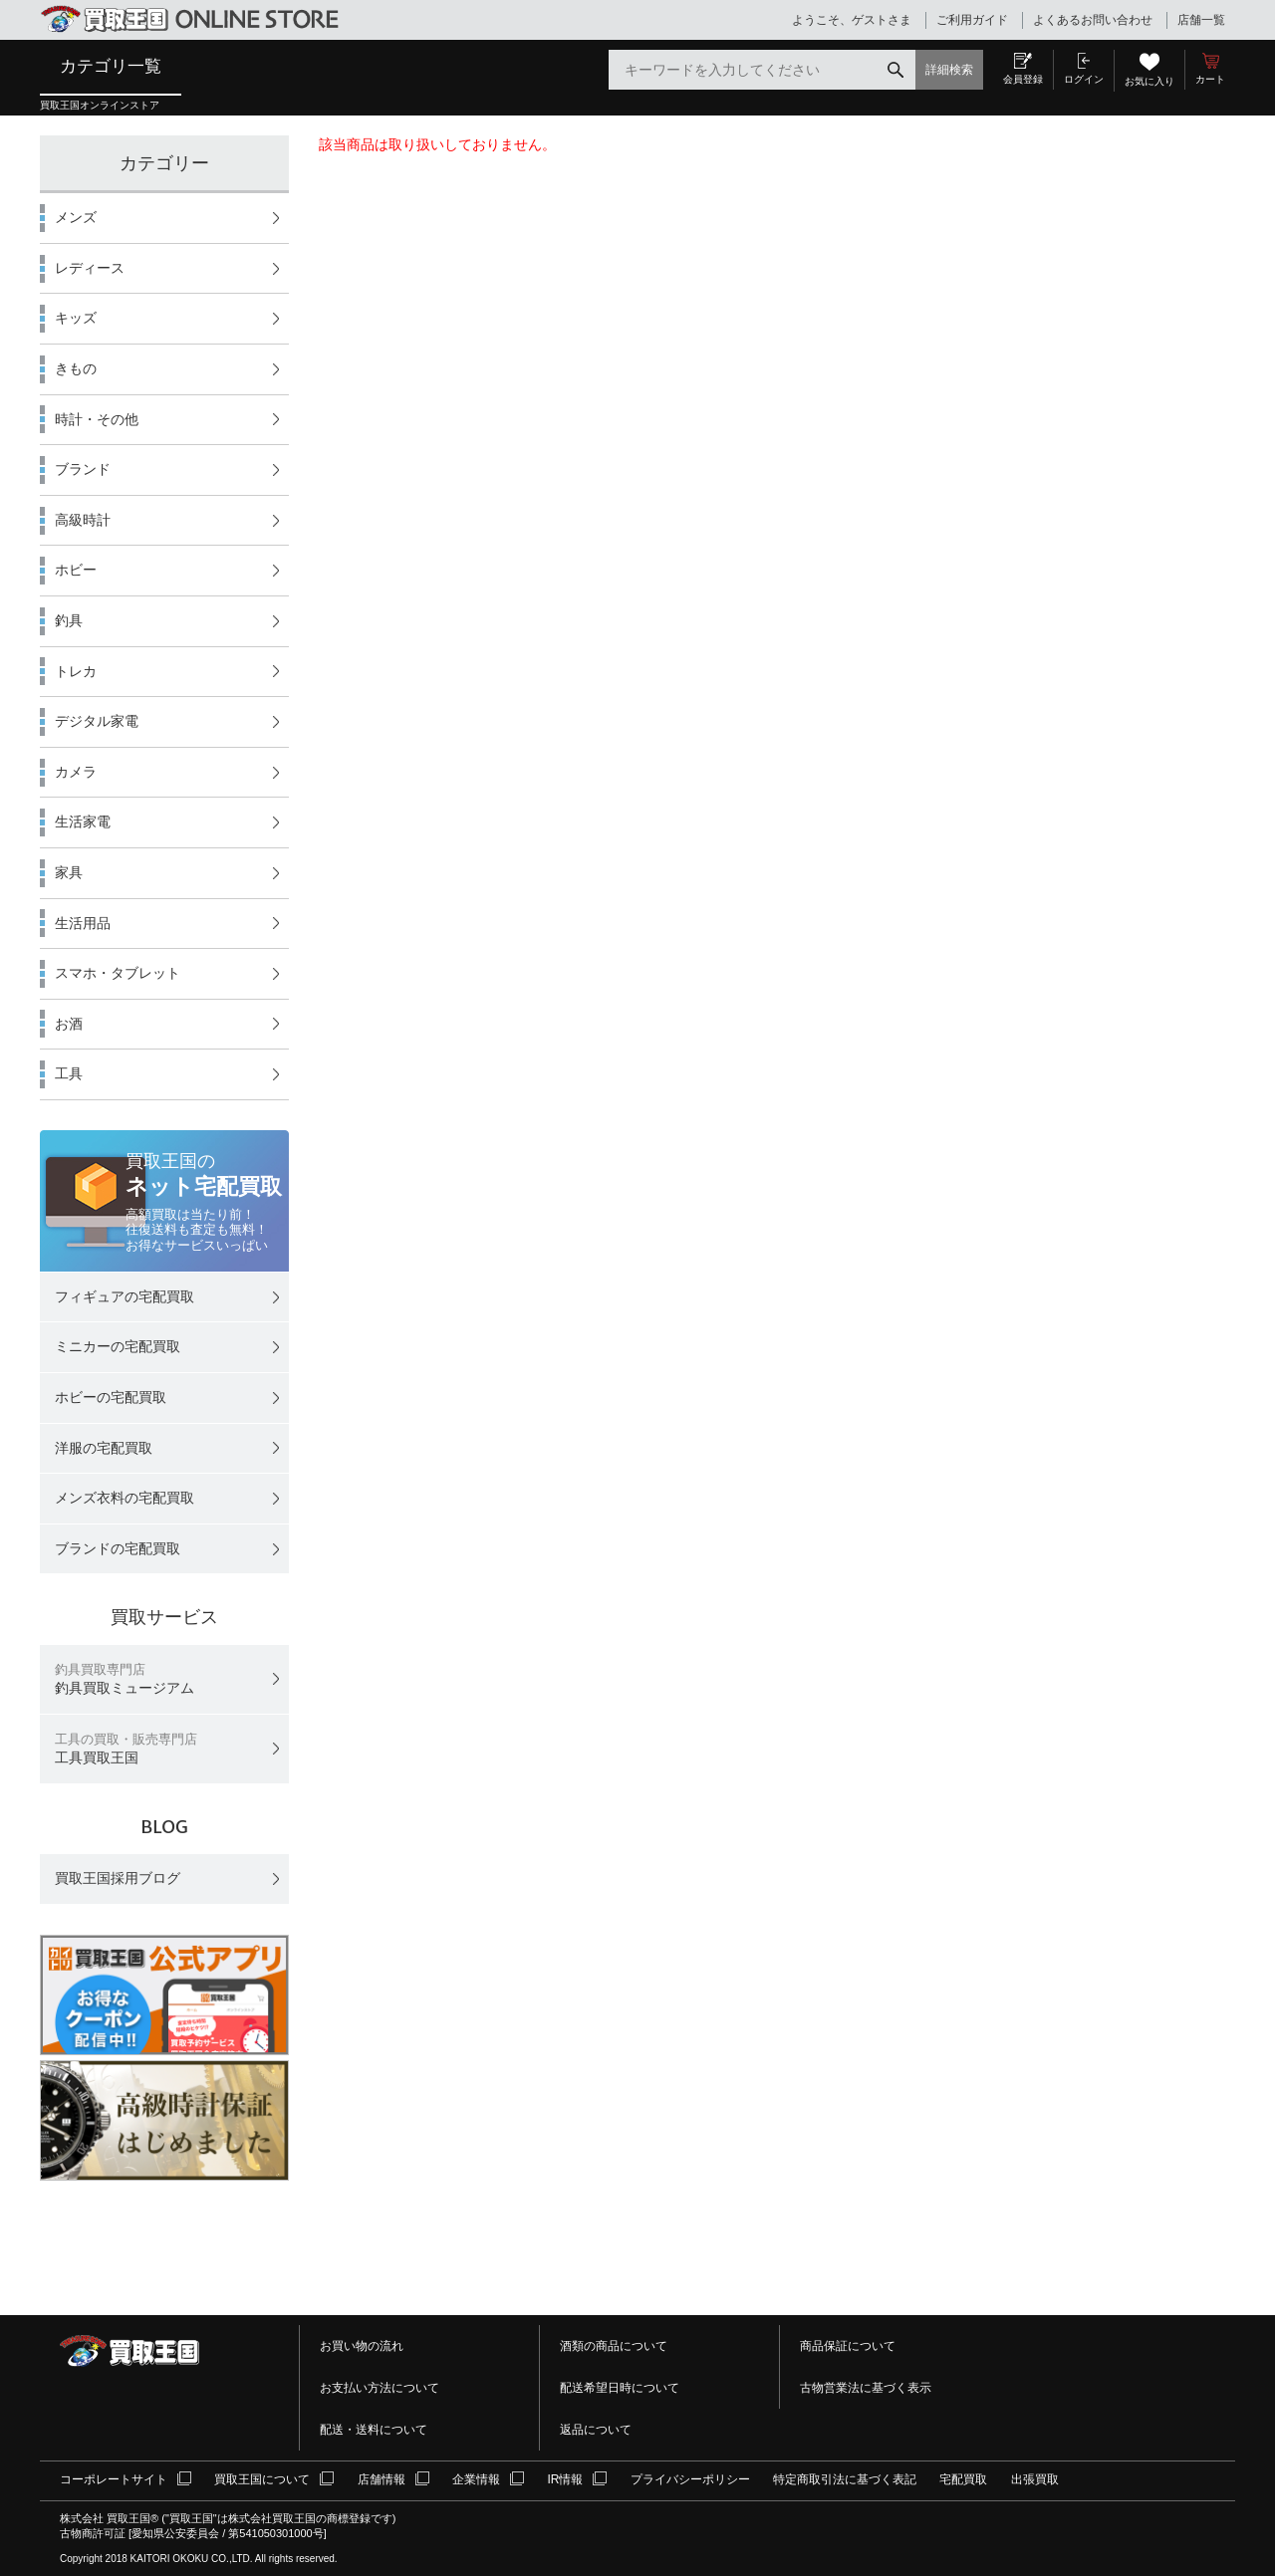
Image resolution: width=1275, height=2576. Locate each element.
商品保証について (847, 2346)
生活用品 (83, 923)
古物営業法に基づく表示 (865, 2388)
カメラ (76, 772)
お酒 (69, 1024)
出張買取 (1035, 2479)
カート (1210, 79)
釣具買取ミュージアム (124, 1679)
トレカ (76, 671)
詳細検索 (949, 70)
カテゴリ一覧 (110, 66)
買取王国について (262, 2479)
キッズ (76, 318)
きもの (76, 368)
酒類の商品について (613, 2346)
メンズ (76, 217)
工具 (69, 1073)
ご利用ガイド (972, 20)
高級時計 (83, 520)
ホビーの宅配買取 (110, 1397)
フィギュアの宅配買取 (124, 1296)
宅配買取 (963, 2479)
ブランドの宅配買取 (117, 1548)
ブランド (83, 469)
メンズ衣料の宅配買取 (124, 1498)
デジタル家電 (96, 721)
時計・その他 (96, 419)
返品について (596, 2430)
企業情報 (476, 2479)
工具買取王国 (126, 1749)
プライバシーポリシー (690, 2479)
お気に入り (1149, 81)
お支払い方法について (379, 2388)
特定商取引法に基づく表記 (844, 2479)
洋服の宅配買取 (103, 1448)
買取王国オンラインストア (99, 105)
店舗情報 (381, 2479)
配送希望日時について (619, 2388)
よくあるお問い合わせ (1092, 20)
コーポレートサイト (113, 2479)
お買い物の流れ (361, 2346)
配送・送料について (373, 2430)
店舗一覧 (1201, 20)
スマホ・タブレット (117, 973)
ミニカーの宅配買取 (117, 1346)
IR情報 (565, 2479)
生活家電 (83, 821)
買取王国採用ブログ (117, 1878)
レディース (90, 268)
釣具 (69, 620)
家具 (69, 872)
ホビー (76, 570)
